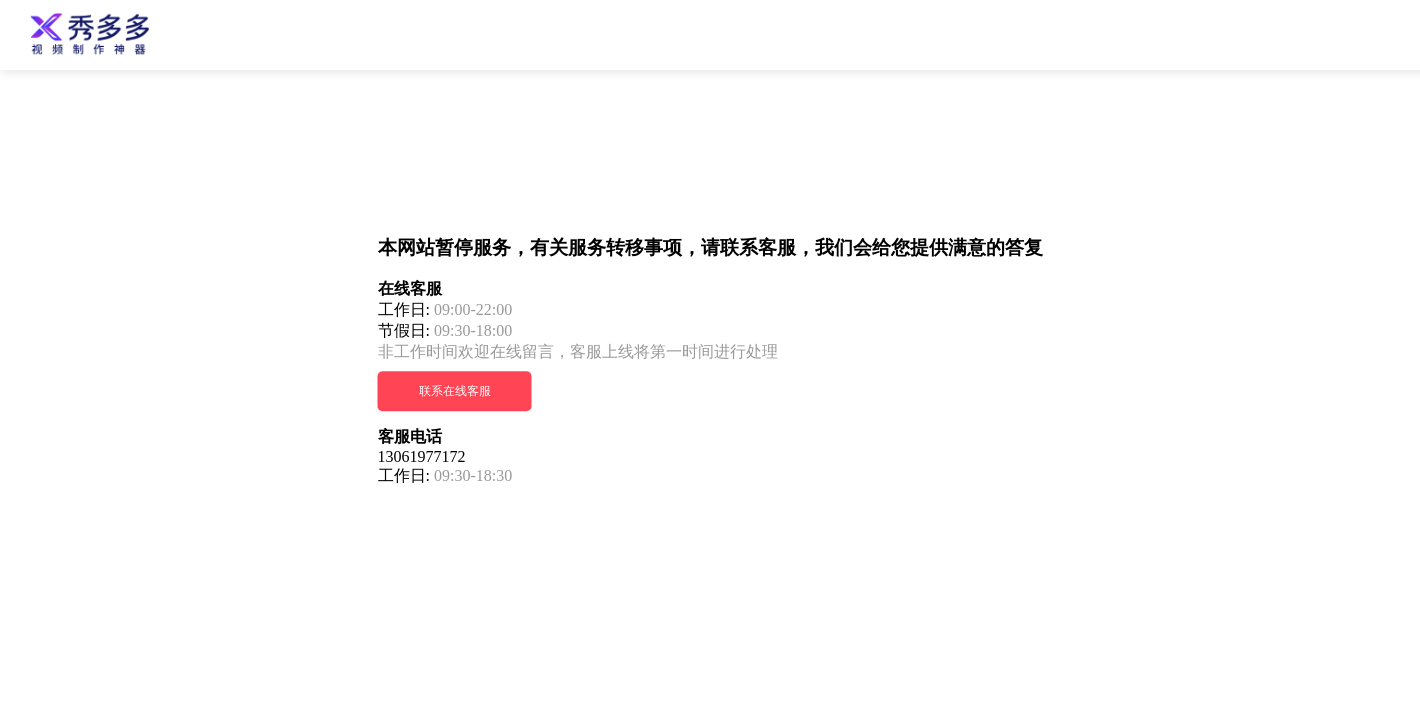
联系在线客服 (455, 392)
